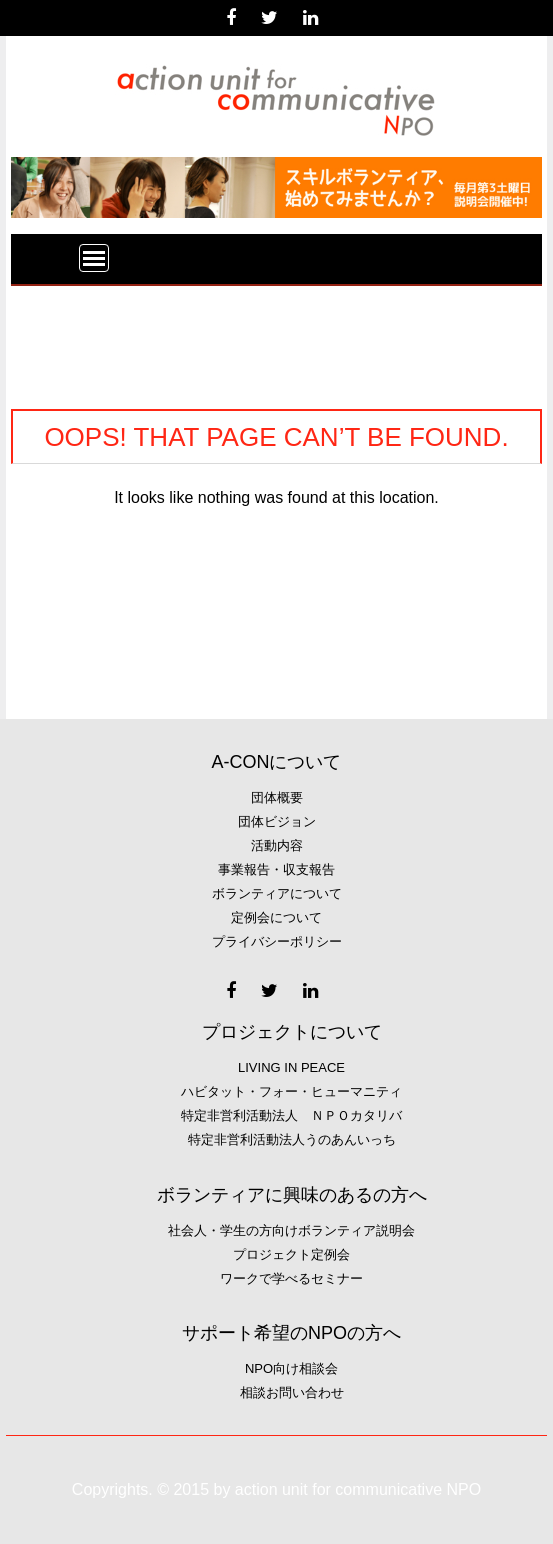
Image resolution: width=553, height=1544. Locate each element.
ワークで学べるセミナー (291, 1278)
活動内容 (277, 845)
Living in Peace (291, 1067)
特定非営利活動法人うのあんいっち (292, 1139)
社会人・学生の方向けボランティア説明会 (291, 1230)
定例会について (276, 917)
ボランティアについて (277, 893)
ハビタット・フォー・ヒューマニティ (291, 1091)
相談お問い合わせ (292, 1392)
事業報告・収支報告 (276, 869)
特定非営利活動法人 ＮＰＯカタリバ (291, 1115)
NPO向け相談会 (291, 1368)
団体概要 (277, 797)
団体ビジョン (277, 821)
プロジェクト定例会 (291, 1254)
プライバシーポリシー (277, 941)
